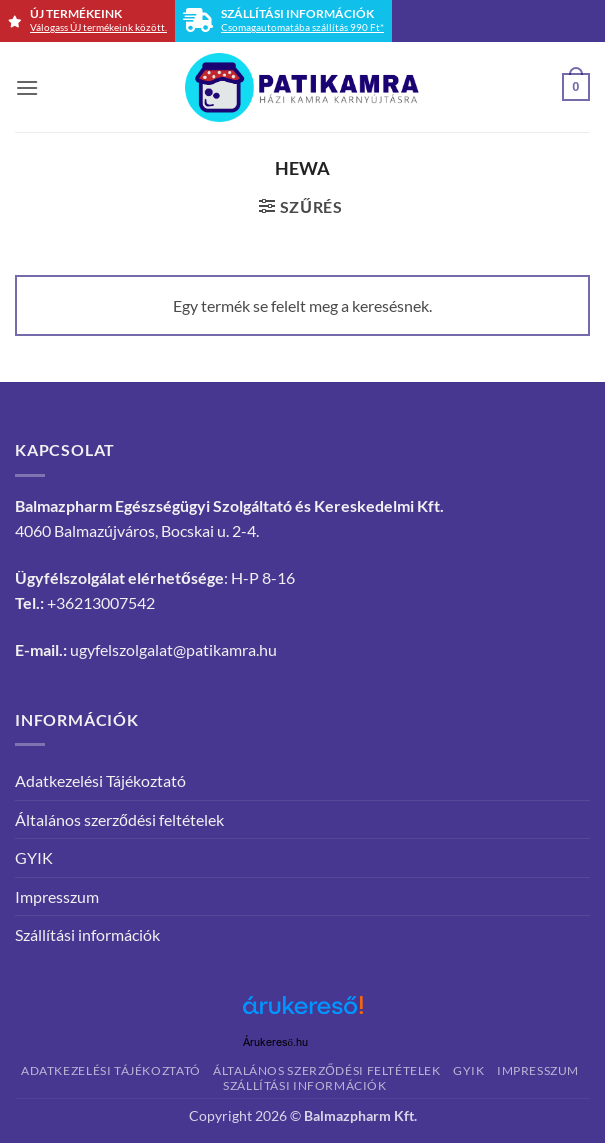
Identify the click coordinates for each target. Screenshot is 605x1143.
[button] (27, 87)
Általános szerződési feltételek (119, 819)
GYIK (34, 857)
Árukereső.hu (276, 1042)
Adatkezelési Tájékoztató (100, 780)
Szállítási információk (87, 934)
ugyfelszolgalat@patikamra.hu (173, 649)
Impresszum (57, 896)
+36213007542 (101, 602)
